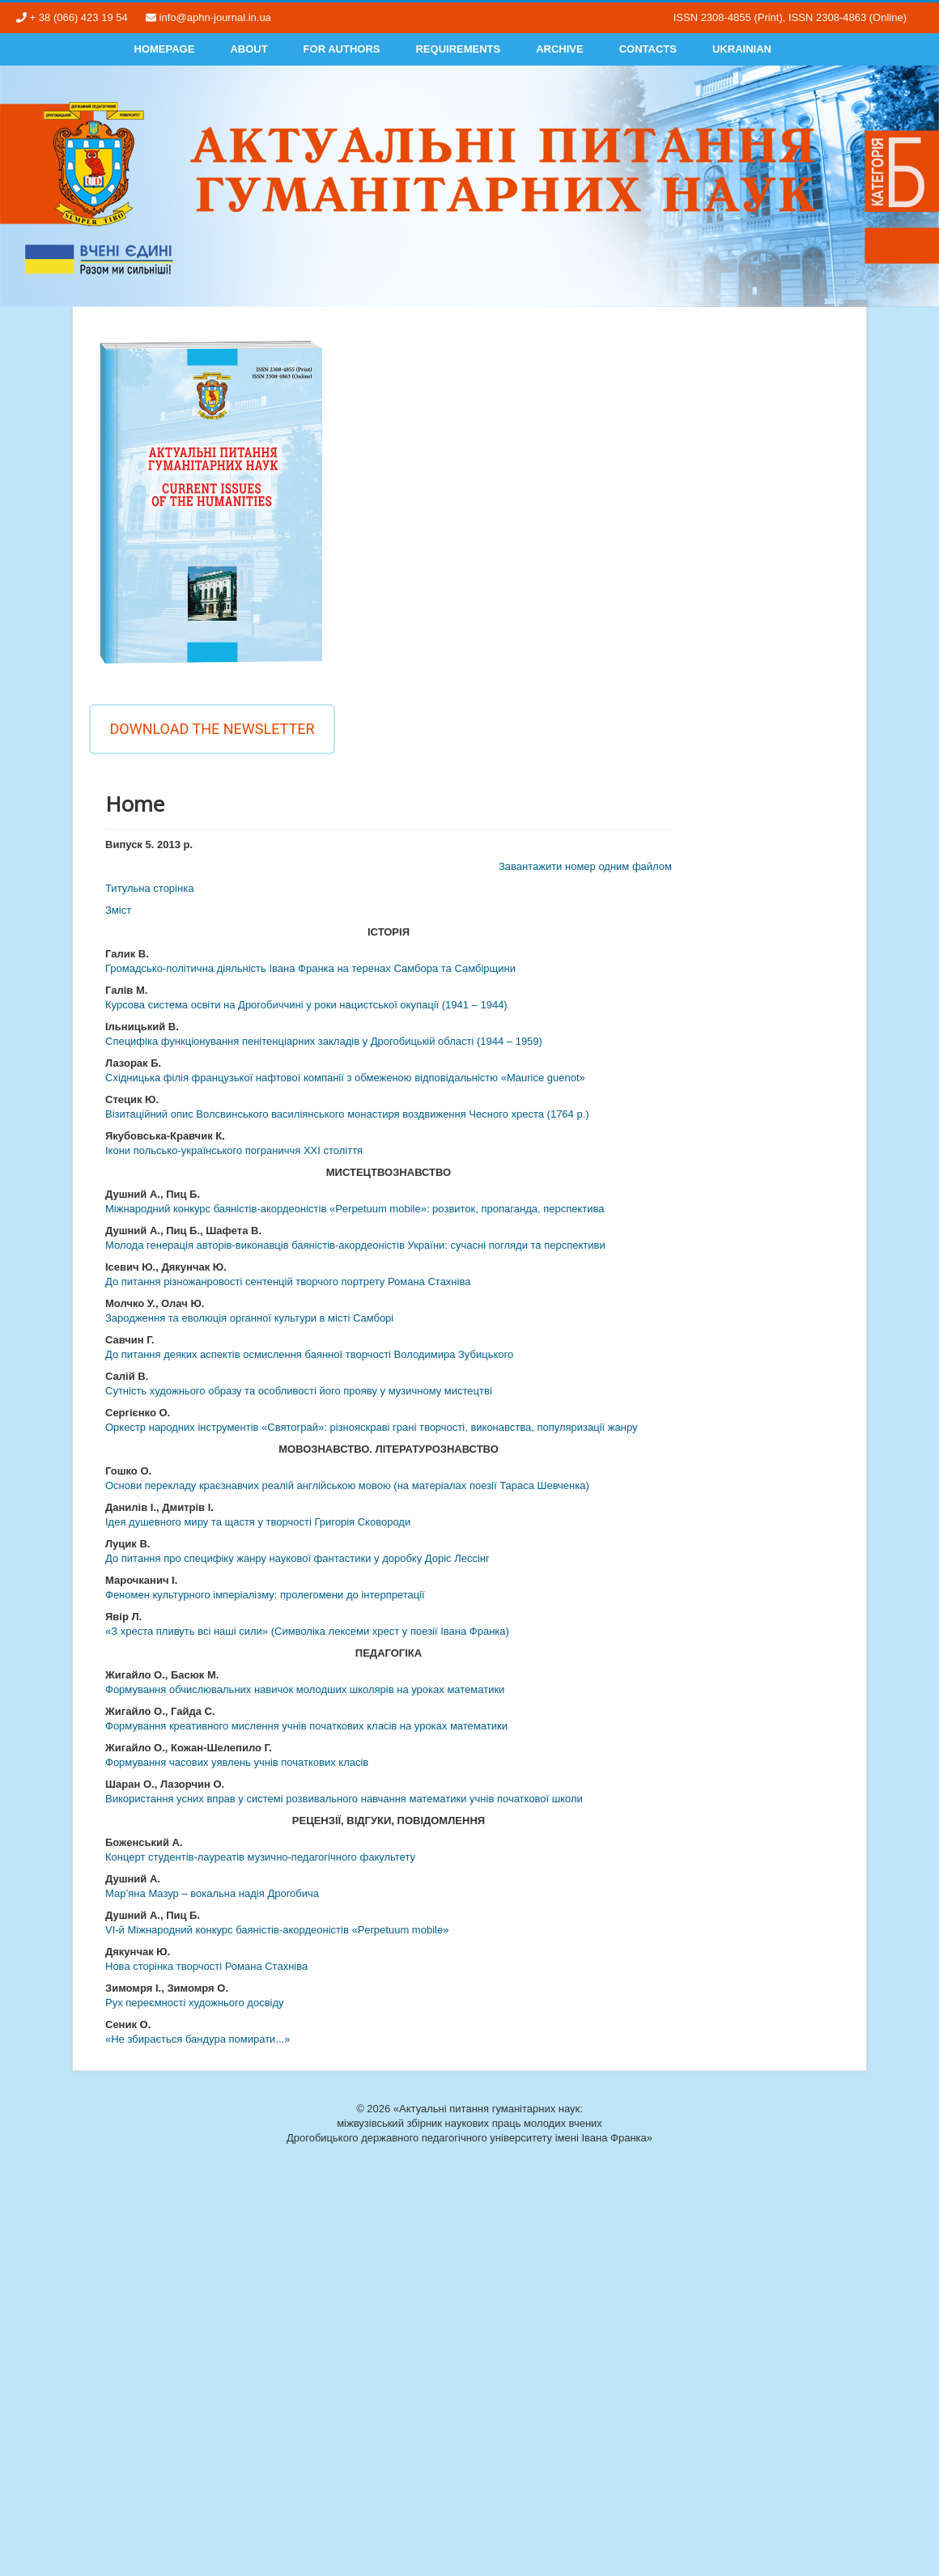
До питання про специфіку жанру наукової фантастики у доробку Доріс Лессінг (297, 1558)
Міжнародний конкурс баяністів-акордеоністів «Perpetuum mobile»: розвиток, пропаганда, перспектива (354, 1209)
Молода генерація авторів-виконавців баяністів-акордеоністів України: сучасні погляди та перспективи (355, 1245)
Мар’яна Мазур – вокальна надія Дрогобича (212, 1893)
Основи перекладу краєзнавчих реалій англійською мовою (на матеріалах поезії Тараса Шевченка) (347, 1485)
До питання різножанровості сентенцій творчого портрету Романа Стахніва (287, 1281)
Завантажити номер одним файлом (585, 866)
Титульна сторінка (149, 888)
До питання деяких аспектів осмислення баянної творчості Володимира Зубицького (309, 1354)
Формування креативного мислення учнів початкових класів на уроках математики (306, 1726)
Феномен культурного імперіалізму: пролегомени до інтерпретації (265, 1595)
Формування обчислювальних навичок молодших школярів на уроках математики (304, 1689)
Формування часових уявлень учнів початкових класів (236, 1762)
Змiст (118, 910)
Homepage (164, 49)
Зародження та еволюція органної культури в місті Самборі (249, 1318)
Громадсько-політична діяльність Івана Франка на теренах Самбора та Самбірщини (310, 968)
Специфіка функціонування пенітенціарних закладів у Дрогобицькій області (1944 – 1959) (323, 1041)
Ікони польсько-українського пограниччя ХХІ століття (234, 1150)
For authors (342, 49)
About (248, 49)
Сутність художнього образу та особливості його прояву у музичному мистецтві (298, 1391)
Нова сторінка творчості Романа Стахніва (206, 1966)
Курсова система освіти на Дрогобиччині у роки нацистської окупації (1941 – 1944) (306, 1005)
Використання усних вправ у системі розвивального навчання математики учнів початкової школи (344, 1799)
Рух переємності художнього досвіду (194, 2003)
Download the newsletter (211, 728)
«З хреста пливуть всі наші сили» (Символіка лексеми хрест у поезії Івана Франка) (307, 1631)
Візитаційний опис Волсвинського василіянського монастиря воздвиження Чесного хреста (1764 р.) (347, 1114)
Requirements (457, 49)
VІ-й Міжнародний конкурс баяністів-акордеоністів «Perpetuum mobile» (276, 1930)
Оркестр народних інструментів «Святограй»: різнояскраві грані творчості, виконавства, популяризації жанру (371, 1427)
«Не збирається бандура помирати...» (197, 2039)
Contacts (648, 49)
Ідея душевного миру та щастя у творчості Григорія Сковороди (257, 1522)
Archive (560, 49)
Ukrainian (741, 49)
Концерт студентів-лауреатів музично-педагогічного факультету (260, 1857)
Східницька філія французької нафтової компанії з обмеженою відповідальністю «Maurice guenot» (345, 1078)
